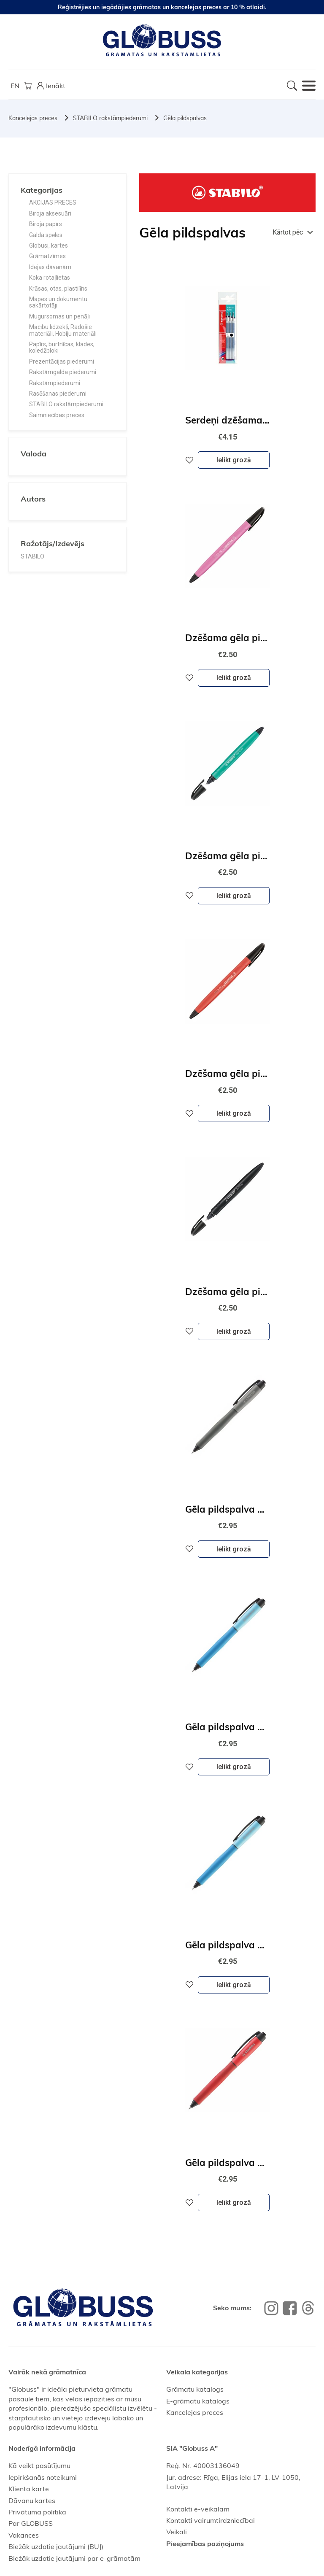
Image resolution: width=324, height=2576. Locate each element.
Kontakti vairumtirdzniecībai (210, 2520)
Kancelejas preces (32, 118)
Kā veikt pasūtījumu (39, 2465)
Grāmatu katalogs (195, 2389)
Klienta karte (28, 2488)
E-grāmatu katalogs (198, 2401)
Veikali (176, 2531)
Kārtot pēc (288, 232)
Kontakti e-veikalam (198, 2509)
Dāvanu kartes (31, 2500)
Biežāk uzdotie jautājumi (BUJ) (55, 2546)
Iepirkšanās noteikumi (42, 2477)
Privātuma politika (37, 2512)
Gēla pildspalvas (185, 118)
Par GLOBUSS (30, 2523)
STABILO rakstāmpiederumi (110, 118)
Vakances (23, 2535)
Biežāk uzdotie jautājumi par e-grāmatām (74, 2558)
